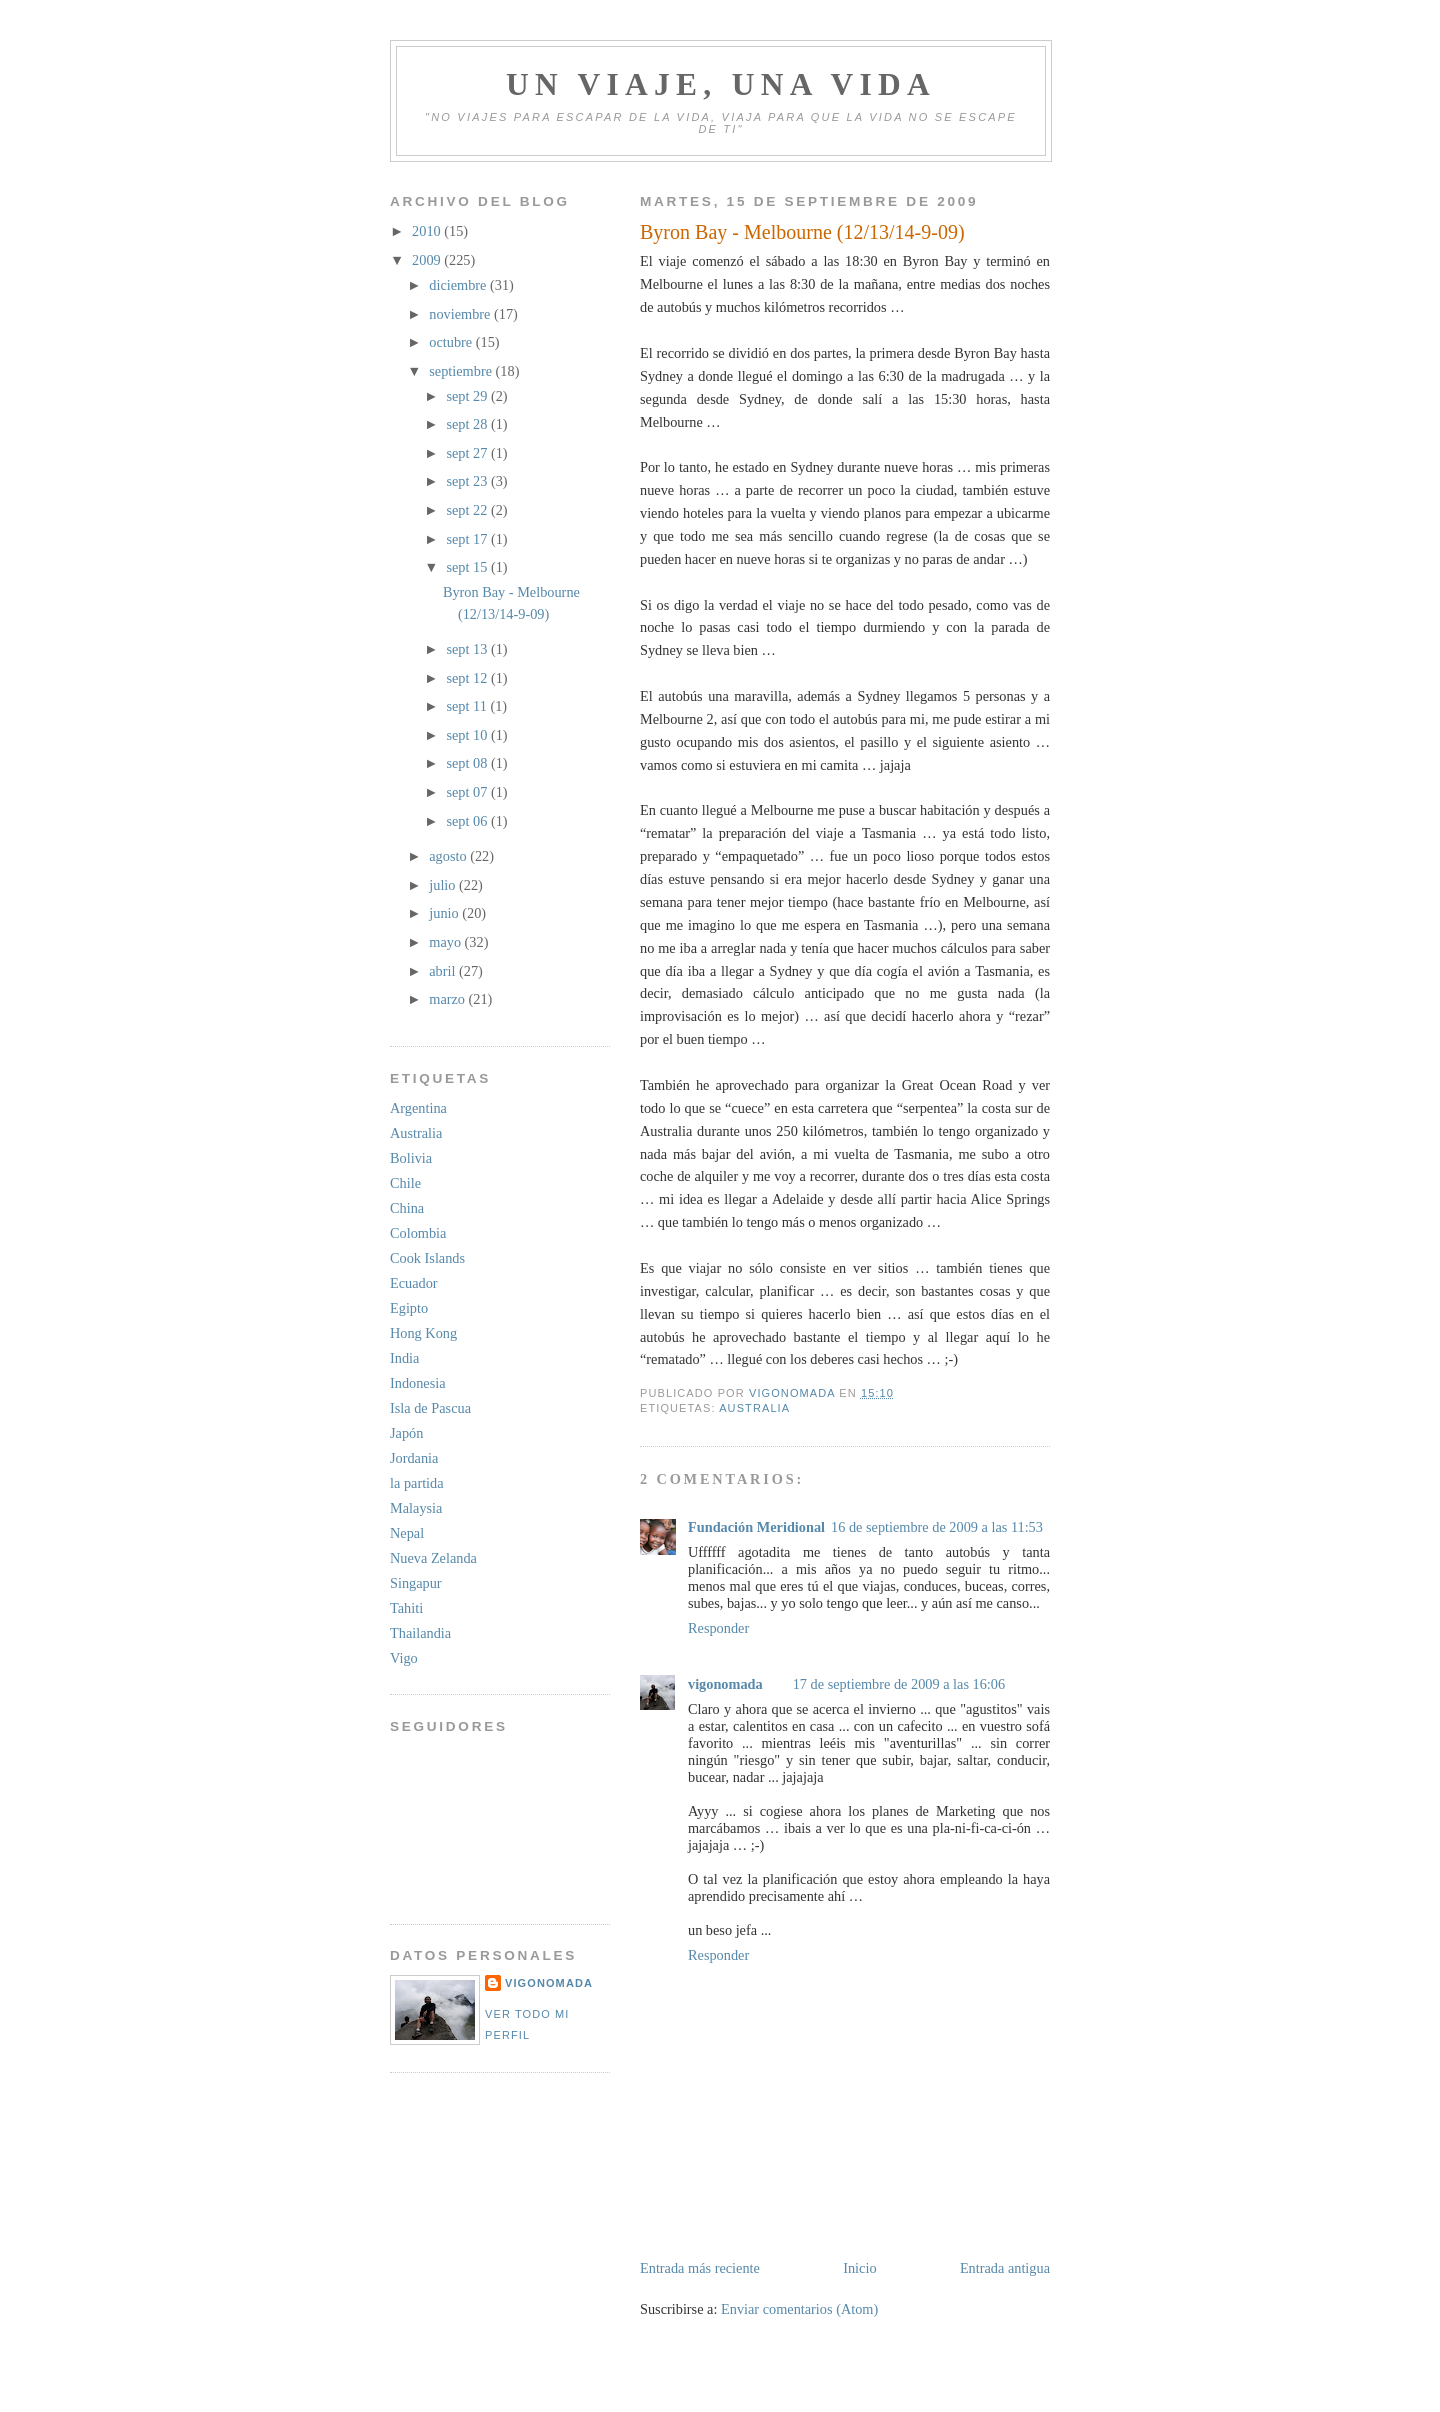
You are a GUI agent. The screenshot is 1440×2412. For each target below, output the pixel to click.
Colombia (418, 1233)
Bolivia (411, 1158)
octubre (452, 342)
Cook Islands (427, 1258)
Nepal (407, 1533)
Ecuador (414, 1283)
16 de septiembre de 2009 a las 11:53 (937, 1527)
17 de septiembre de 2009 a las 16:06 (899, 1684)
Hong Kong (423, 1333)
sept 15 (468, 567)
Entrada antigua (1005, 2268)
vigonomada (725, 1684)
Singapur (416, 1583)
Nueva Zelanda (433, 1558)
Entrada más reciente (700, 2268)
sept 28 (468, 424)
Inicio (859, 2268)
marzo (448, 999)
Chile (405, 1183)
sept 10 (468, 735)
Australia (754, 1408)
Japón (406, 1433)
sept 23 (468, 481)
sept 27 (468, 453)
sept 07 (468, 792)
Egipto (409, 1308)
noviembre (461, 314)
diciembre (459, 285)
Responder (718, 1628)
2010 (428, 231)
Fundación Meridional (756, 1527)
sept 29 (468, 396)
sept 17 (468, 539)
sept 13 (468, 649)
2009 (428, 260)
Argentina (418, 1108)
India (404, 1358)
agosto (449, 856)
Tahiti (406, 1608)
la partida (417, 1483)
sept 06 (468, 821)
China (407, 1208)
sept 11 (468, 706)
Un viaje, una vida (721, 84)
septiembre (462, 371)
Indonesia (418, 1383)
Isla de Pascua (430, 1408)
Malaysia (416, 1508)
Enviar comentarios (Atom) (799, 2309)
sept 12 (468, 678)
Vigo (404, 1658)
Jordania (414, 1458)
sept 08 (468, 763)
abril (444, 971)
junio (445, 913)
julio (444, 885)
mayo (446, 942)
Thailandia (420, 1633)
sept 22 (468, 510)
